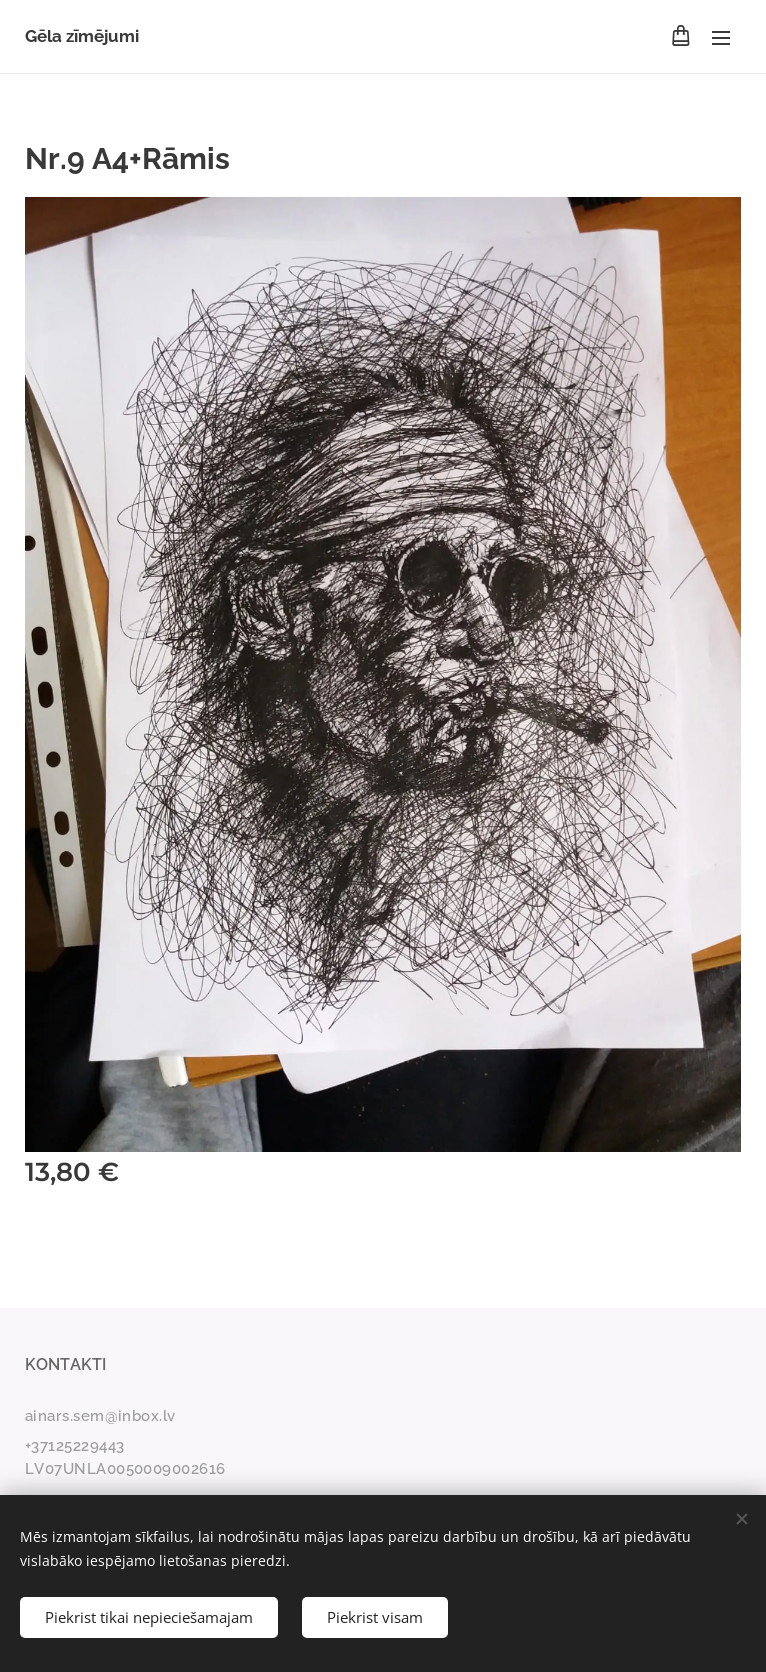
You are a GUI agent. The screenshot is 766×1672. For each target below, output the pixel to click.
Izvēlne (721, 38)
